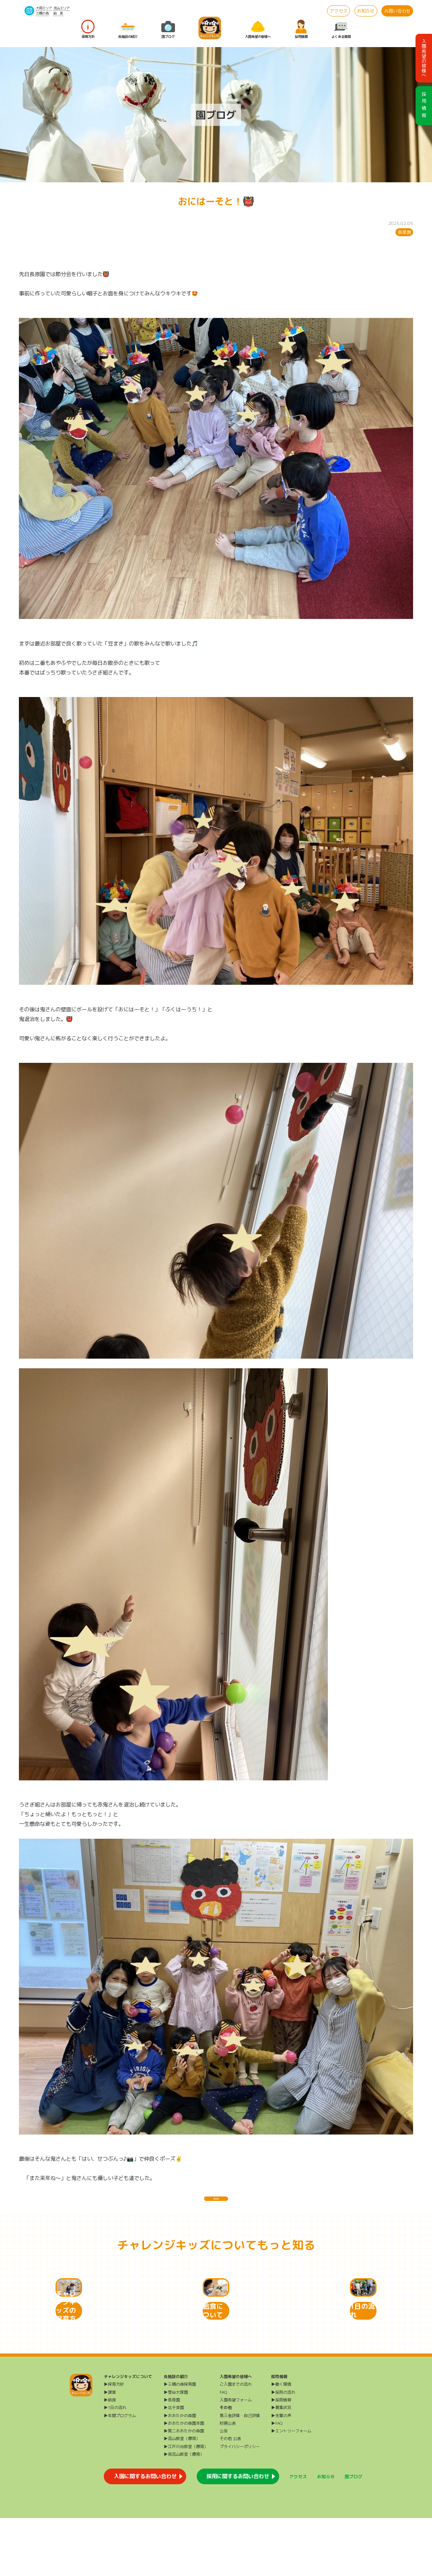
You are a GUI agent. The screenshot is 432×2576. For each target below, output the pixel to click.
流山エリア (61, 8)
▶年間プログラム (120, 2473)
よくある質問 (341, 29)
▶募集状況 (281, 2465)
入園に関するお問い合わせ (145, 2534)
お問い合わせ (397, 11)
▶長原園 (172, 2458)
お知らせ (365, 11)
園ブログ (168, 29)
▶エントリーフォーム (291, 2488)
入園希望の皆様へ (258, 29)
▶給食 (110, 2458)
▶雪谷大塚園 (176, 2450)
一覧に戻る (216, 2204)
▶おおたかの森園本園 (184, 2481)
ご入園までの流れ (236, 2442)
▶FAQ (276, 2481)
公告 (224, 2488)
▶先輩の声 (281, 2473)
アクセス (339, 11)
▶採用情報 (281, 2458)
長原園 (404, 232)
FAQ (223, 2450)
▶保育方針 (114, 2442)
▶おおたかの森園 (180, 2473)
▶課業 (110, 2450)
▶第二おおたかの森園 (184, 2488)
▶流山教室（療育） (182, 2496)
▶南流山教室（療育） (184, 2512)
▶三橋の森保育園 (180, 2442)
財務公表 (228, 2481)
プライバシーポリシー (240, 2504)
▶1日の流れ (115, 2465)
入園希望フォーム (236, 2458)
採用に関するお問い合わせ (237, 2534)
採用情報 (301, 29)
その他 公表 (230, 2496)
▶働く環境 (281, 2442)
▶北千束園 (174, 2465)
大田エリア (44, 8)
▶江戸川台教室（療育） (186, 2504)
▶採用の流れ (283, 2450)
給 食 (58, 13)
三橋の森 (42, 13)
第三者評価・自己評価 (240, 2473)
